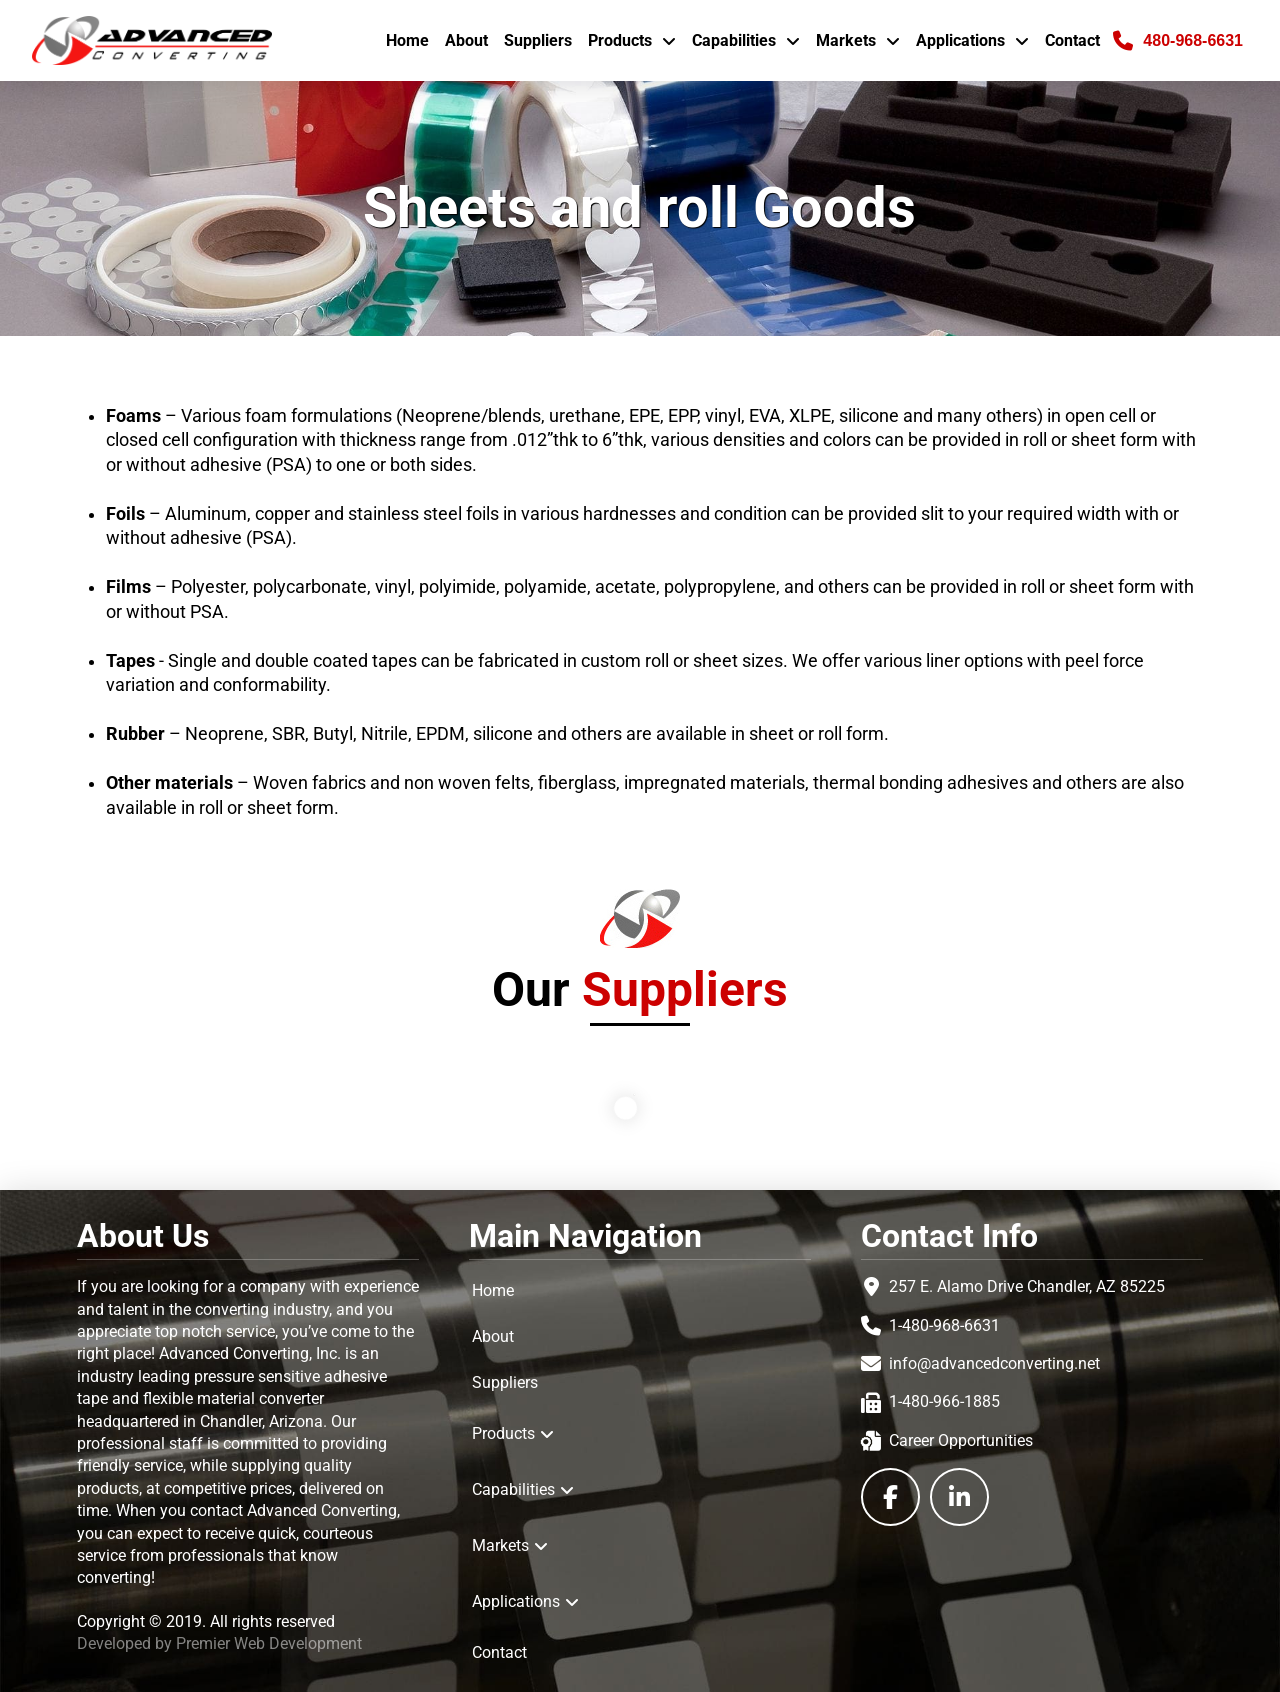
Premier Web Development (269, 1643)
